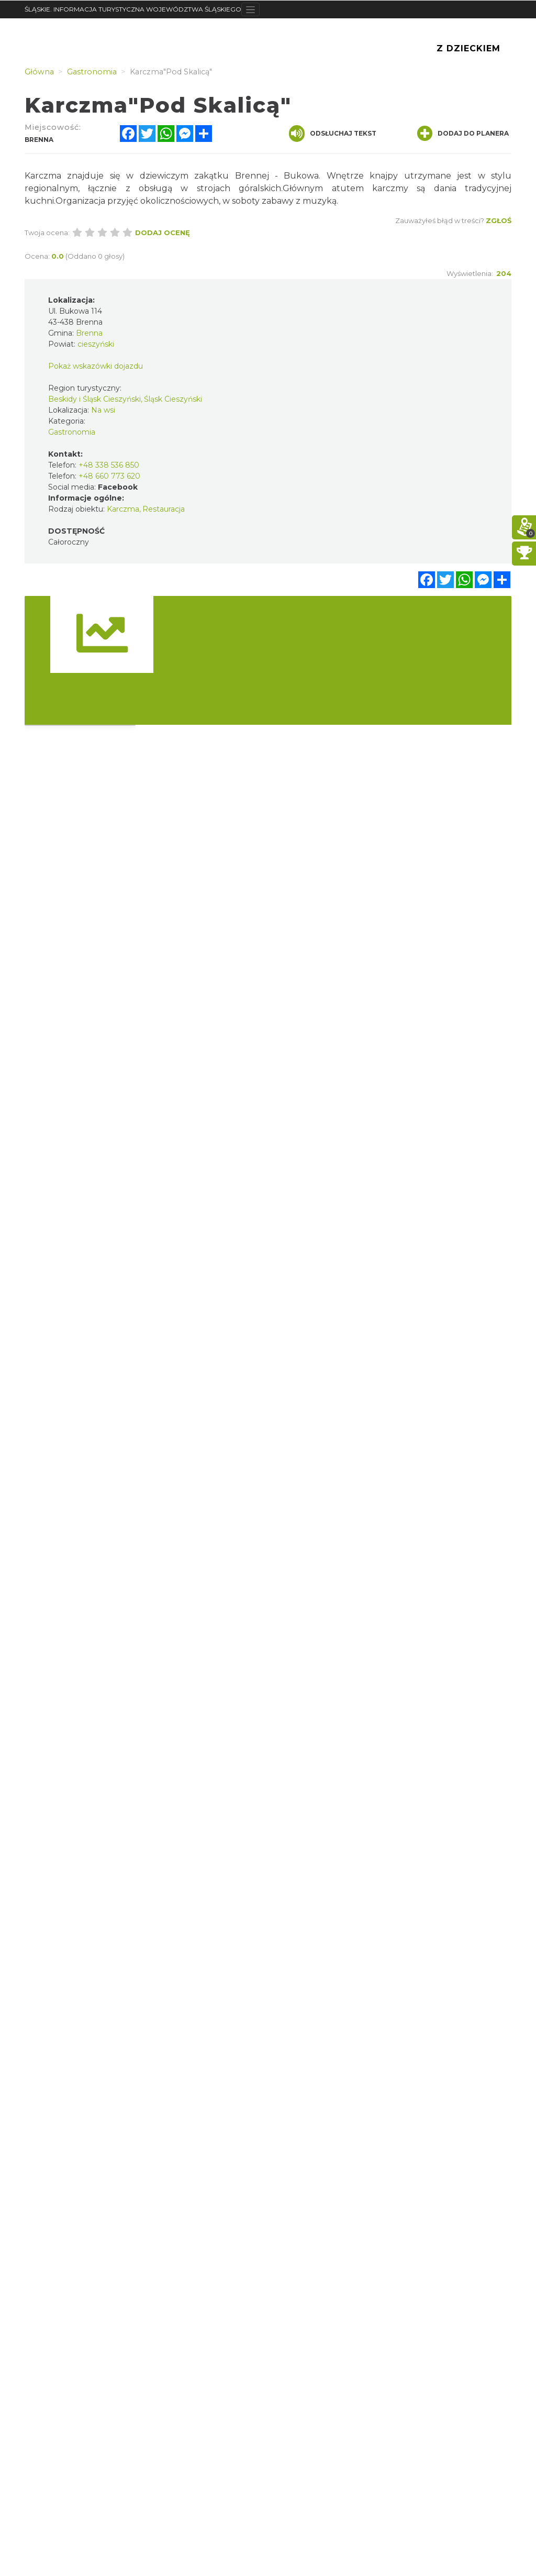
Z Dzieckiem (468, 48)
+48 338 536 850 (109, 465)
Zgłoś (498, 220)
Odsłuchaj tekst (332, 133)
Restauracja (163, 509)
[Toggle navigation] (250, 9)
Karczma (123, 509)
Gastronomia (71, 432)
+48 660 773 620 (109, 476)
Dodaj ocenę (162, 232)
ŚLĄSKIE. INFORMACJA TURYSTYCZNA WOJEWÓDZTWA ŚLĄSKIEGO (133, 9)
